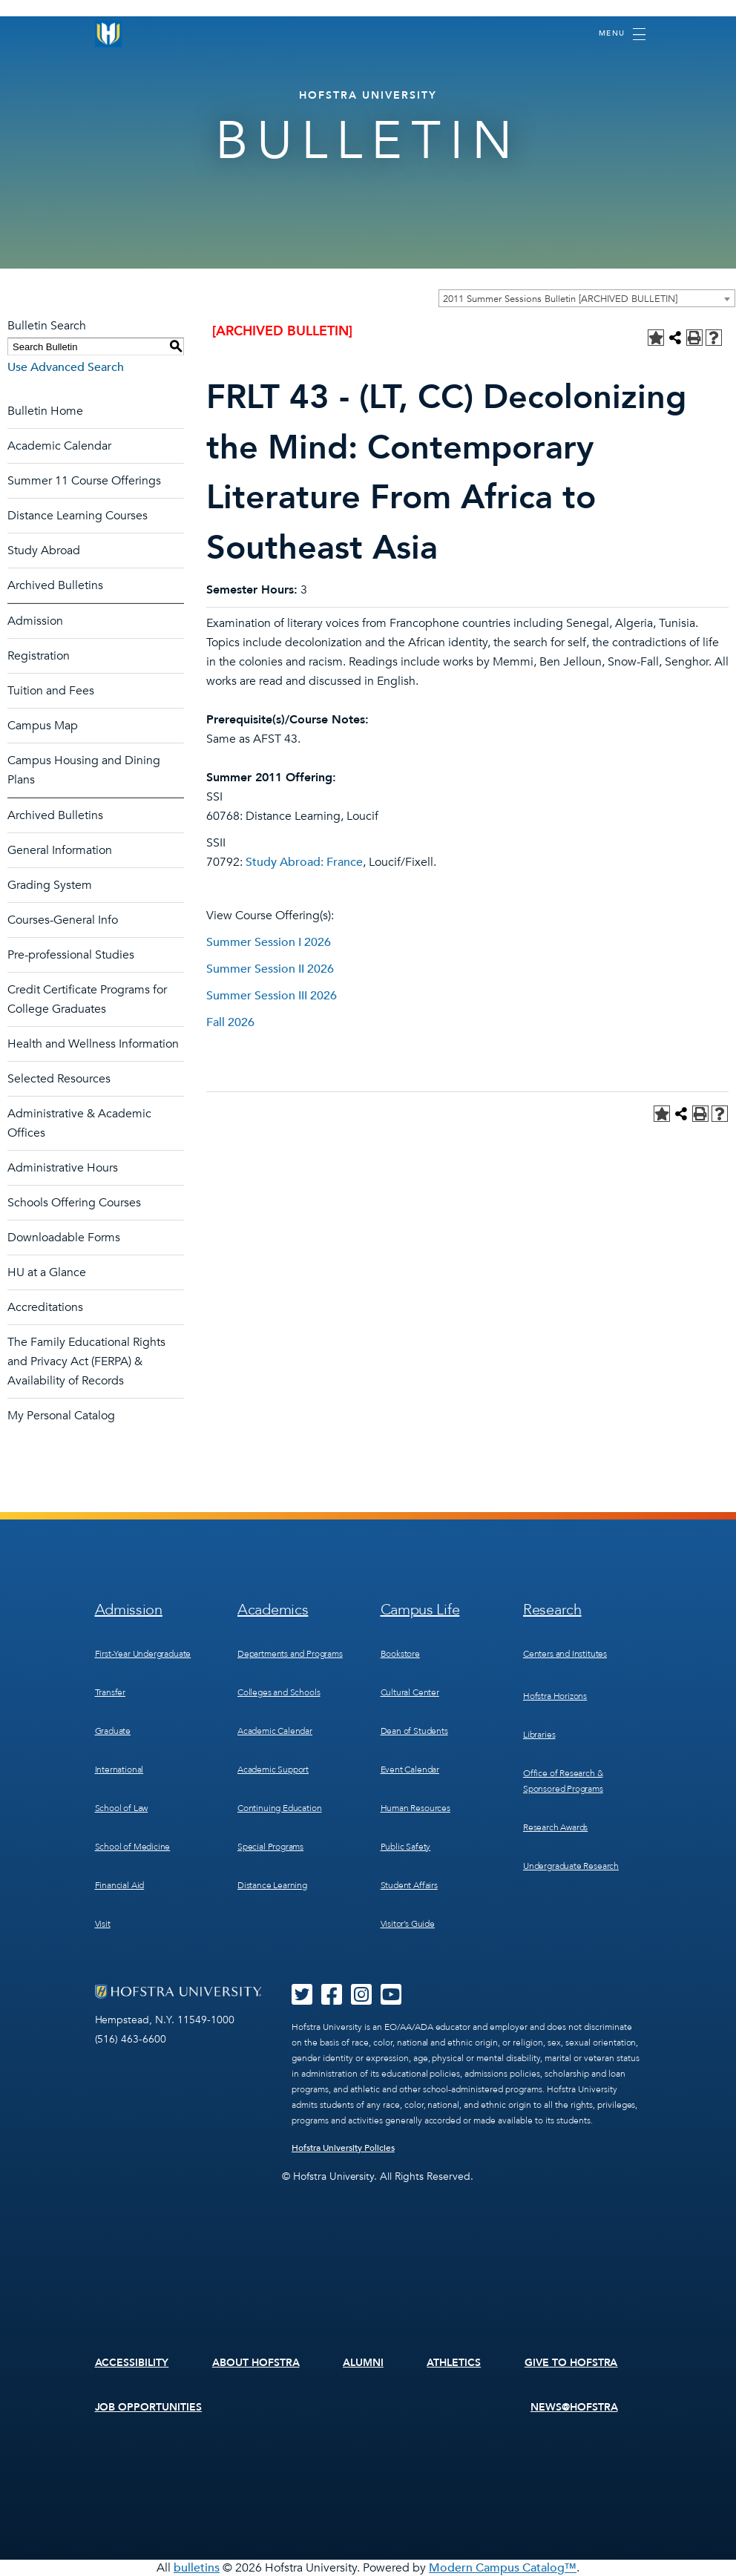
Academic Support (273, 1769)
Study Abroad (43, 550)
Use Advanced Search (65, 367)
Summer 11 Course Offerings (84, 481)
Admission (35, 621)
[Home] (108, 34)
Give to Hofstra (571, 2363)
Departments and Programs (290, 1654)
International (119, 1769)
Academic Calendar (59, 446)
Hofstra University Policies (343, 2148)
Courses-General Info (62, 920)
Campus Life (420, 1610)
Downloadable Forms (63, 1237)
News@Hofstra (574, 2407)
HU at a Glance (46, 1272)
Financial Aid (120, 1885)
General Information (59, 850)
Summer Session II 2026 (270, 969)
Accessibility (132, 2363)
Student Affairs (409, 1885)
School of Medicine (133, 1847)
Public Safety (406, 1847)
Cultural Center (410, 1692)
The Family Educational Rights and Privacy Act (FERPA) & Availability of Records (86, 1361)
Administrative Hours (62, 1168)
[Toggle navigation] (622, 34)
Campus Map (42, 725)
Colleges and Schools (278, 1692)
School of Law (121, 1808)
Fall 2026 (230, 1022)
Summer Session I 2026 (268, 942)
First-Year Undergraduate (143, 1654)
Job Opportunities (149, 2407)
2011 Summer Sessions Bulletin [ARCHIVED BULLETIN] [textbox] (560, 299)
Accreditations (45, 1307)
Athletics (454, 2363)
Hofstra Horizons (555, 1696)
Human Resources (415, 1808)
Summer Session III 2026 (271, 996)
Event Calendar (410, 1769)
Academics (272, 1610)
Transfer (110, 1692)
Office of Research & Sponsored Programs (563, 1781)
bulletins (197, 2568)
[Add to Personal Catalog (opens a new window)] (656, 337)
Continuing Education (279, 1808)
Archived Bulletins (55, 585)
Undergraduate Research (571, 1866)
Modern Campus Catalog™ (502, 2568)
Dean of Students (414, 1731)
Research (552, 1610)
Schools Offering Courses (74, 1203)
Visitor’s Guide (408, 1924)
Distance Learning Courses (77, 515)
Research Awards (555, 1827)
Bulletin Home (45, 411)
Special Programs (270, 1847)
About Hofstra (256, 2363)
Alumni (363, 2363)
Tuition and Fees (50, 691)
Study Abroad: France (304, 862)
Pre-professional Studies (70, 955)
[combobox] (586, 298)
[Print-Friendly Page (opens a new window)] (694, 337)
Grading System (49, 885)
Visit (103, 1924)
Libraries (539, 1735)
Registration (38, 656)
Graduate (113, 1731)
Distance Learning (272, 1885)
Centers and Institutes (565, 1654)
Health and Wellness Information (93, 1044)
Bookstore (400, 1654)
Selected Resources (59, 1079)
